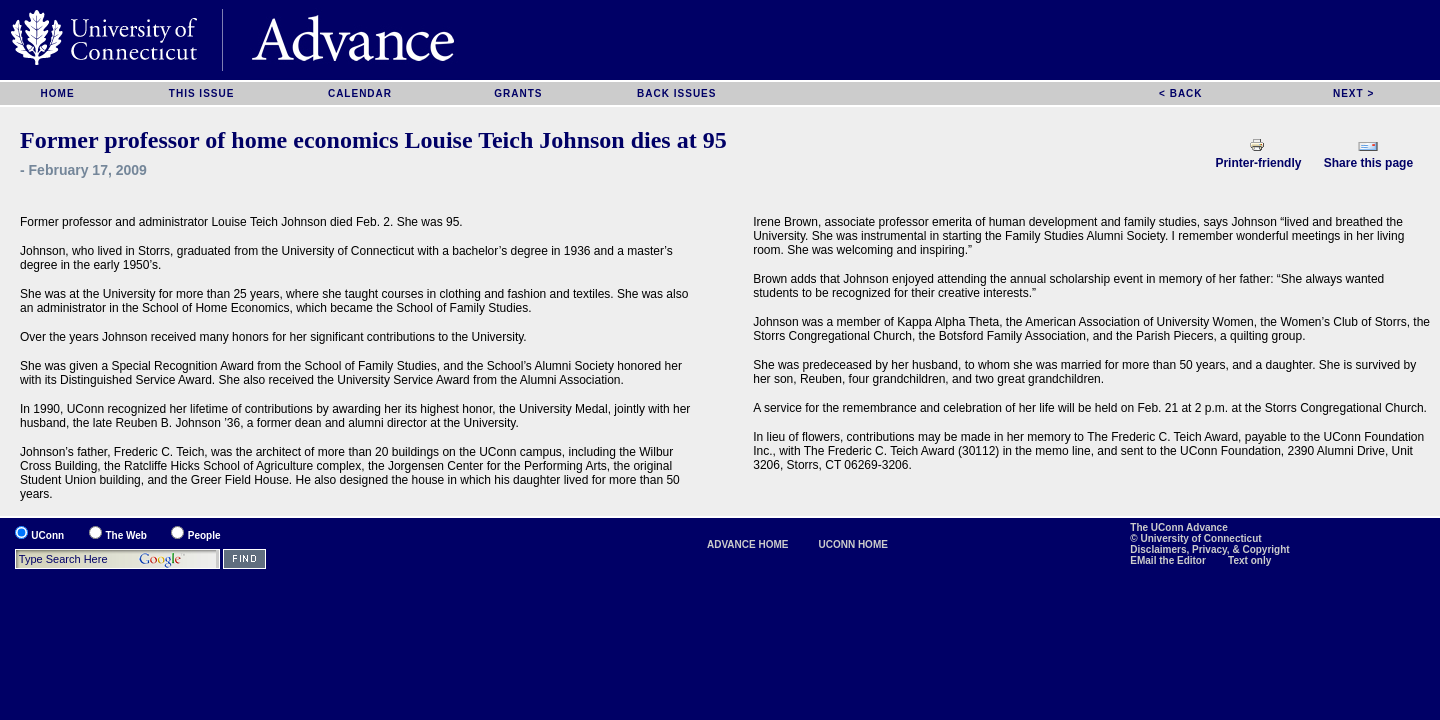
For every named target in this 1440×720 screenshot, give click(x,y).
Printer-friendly (1258, 163)
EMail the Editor (1169, 560)
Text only (1249, 560)
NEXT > (1353, 93)
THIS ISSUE (202, 93)
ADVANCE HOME (747, 544)
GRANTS (518, 93)
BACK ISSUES (676, 93)
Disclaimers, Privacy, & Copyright (1209, 549)
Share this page (1368, 163)
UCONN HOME (852, 544)
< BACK (1181, 93)
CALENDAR (360, 93)
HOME (58, 93)
